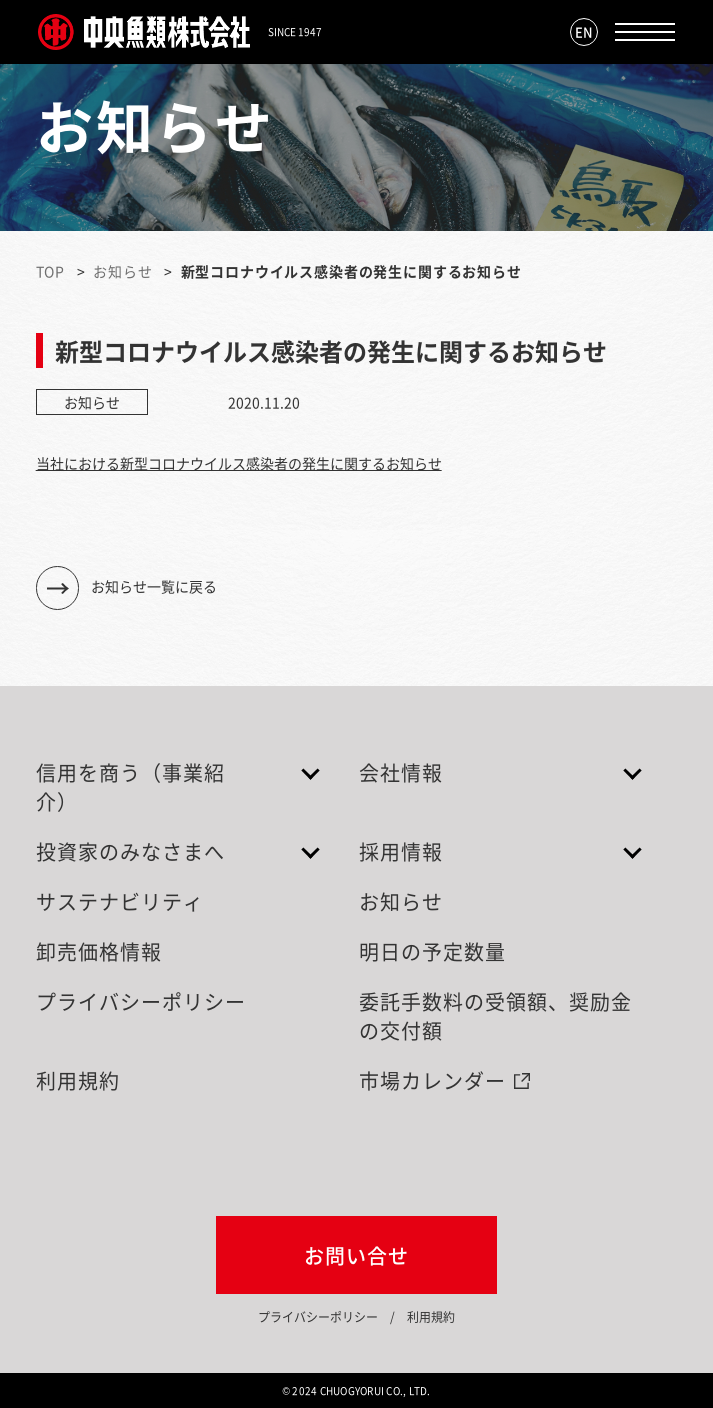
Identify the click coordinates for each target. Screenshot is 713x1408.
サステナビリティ (120, 901)
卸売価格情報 (99, 951)
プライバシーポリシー (141, 1001)
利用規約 (78, 1080)
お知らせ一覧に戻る (154, 586)
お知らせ (122, 271)
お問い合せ (356, 1255)
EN (584, 31)
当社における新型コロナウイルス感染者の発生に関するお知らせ (239, 463)
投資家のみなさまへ (130, 851)
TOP (51, 271)
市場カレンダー (432, 1080)
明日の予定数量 (432, 951)
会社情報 (401, 772)
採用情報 (401, 851)
